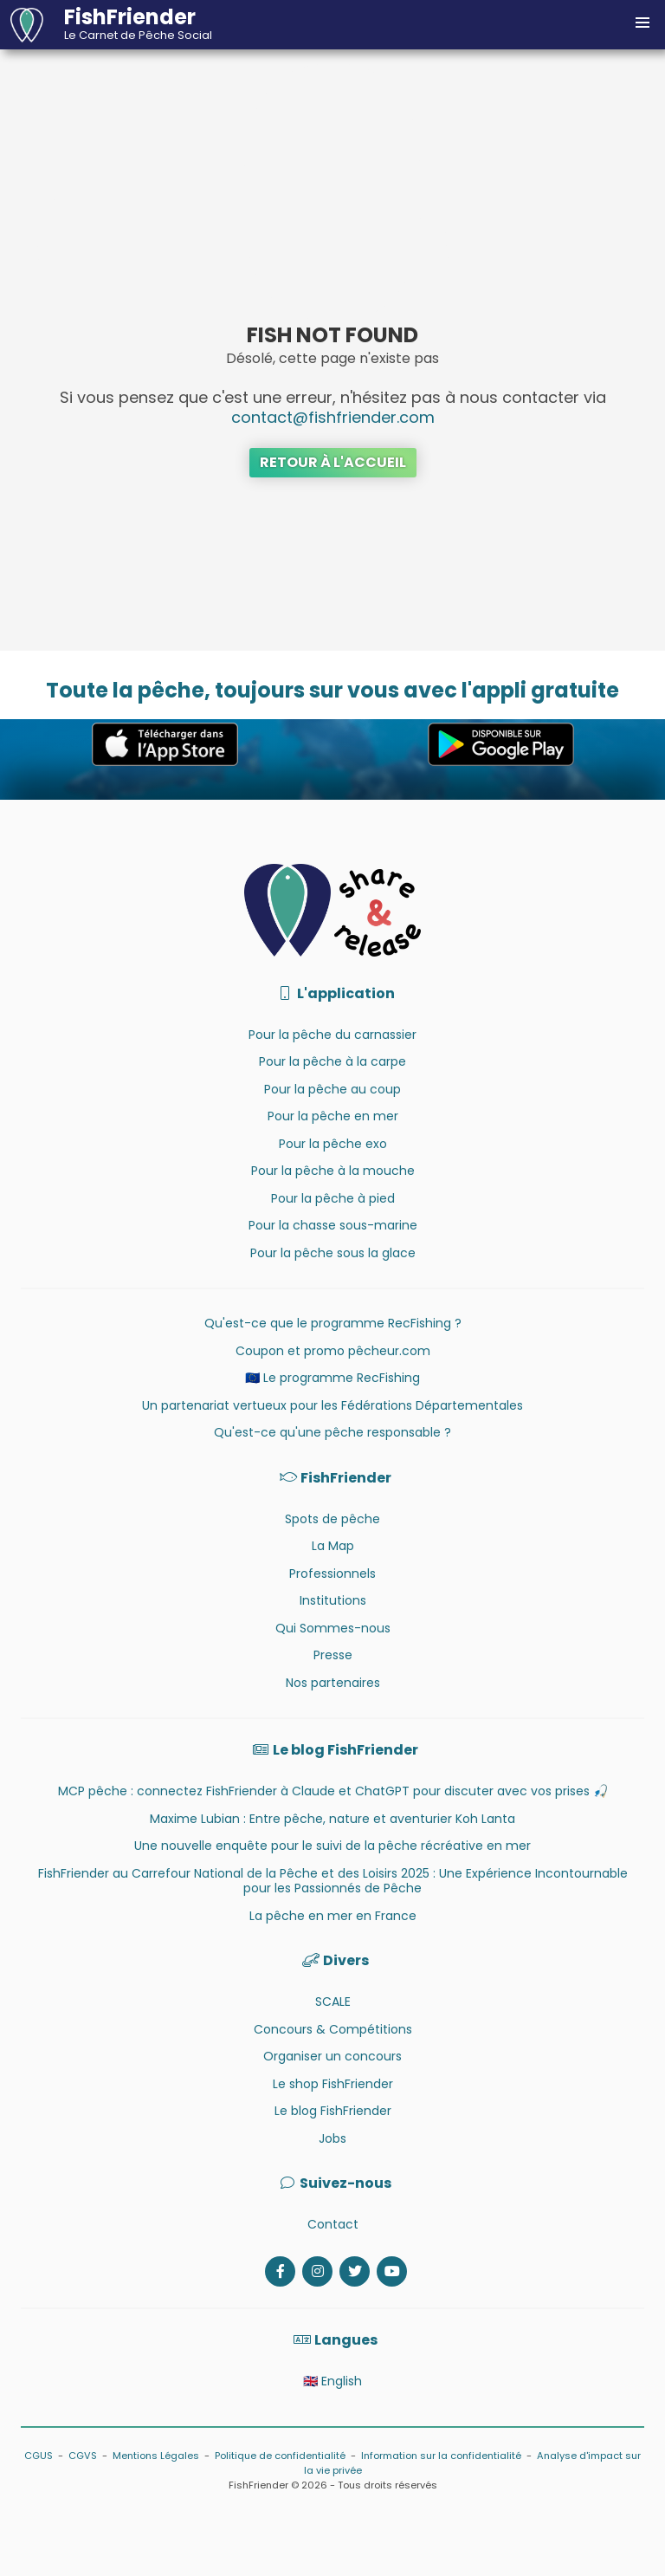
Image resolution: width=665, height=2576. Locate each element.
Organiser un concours (332, 2056)
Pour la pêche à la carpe (332, 1061)
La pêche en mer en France (332, 1915)
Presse (332, 1655)
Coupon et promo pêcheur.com (333, 1350)
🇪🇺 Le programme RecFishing (332, 1377)
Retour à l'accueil (333, 462)
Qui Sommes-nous (333, 1628)
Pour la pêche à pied (333, 1198)
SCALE (333, 2001)
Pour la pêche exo (333, 1143)
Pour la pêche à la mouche (333, 1170)
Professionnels (332, 1573)
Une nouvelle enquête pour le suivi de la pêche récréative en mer (332, 1845)
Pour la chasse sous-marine (333, 1225)
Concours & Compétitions (333, 2029)
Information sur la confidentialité (441, 2455)
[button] (642, 22)
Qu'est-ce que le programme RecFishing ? (333, 1323)
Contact (332, 2224)
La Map (333, 1545)
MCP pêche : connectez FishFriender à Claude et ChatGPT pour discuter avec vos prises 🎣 (333, 1791)
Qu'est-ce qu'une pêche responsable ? (332, 1432)
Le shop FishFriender (333, 2084)
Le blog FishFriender (332, 2110)
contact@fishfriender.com (333, 417)
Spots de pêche (332, 1519)
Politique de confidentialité (280, 2455)
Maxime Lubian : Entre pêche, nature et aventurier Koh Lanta (332, 1818)
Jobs (332, 2138)
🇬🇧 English (332, 2381)
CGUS (38, 2455)
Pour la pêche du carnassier (332, 1034)
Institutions (333, 1600)
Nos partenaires (333, 1682)
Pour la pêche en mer (333, 1116)
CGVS (82, 2455)
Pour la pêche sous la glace (333, 1253)
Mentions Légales (156, 2455)
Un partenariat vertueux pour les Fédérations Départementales (332, 1405)
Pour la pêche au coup (332, 1089)
